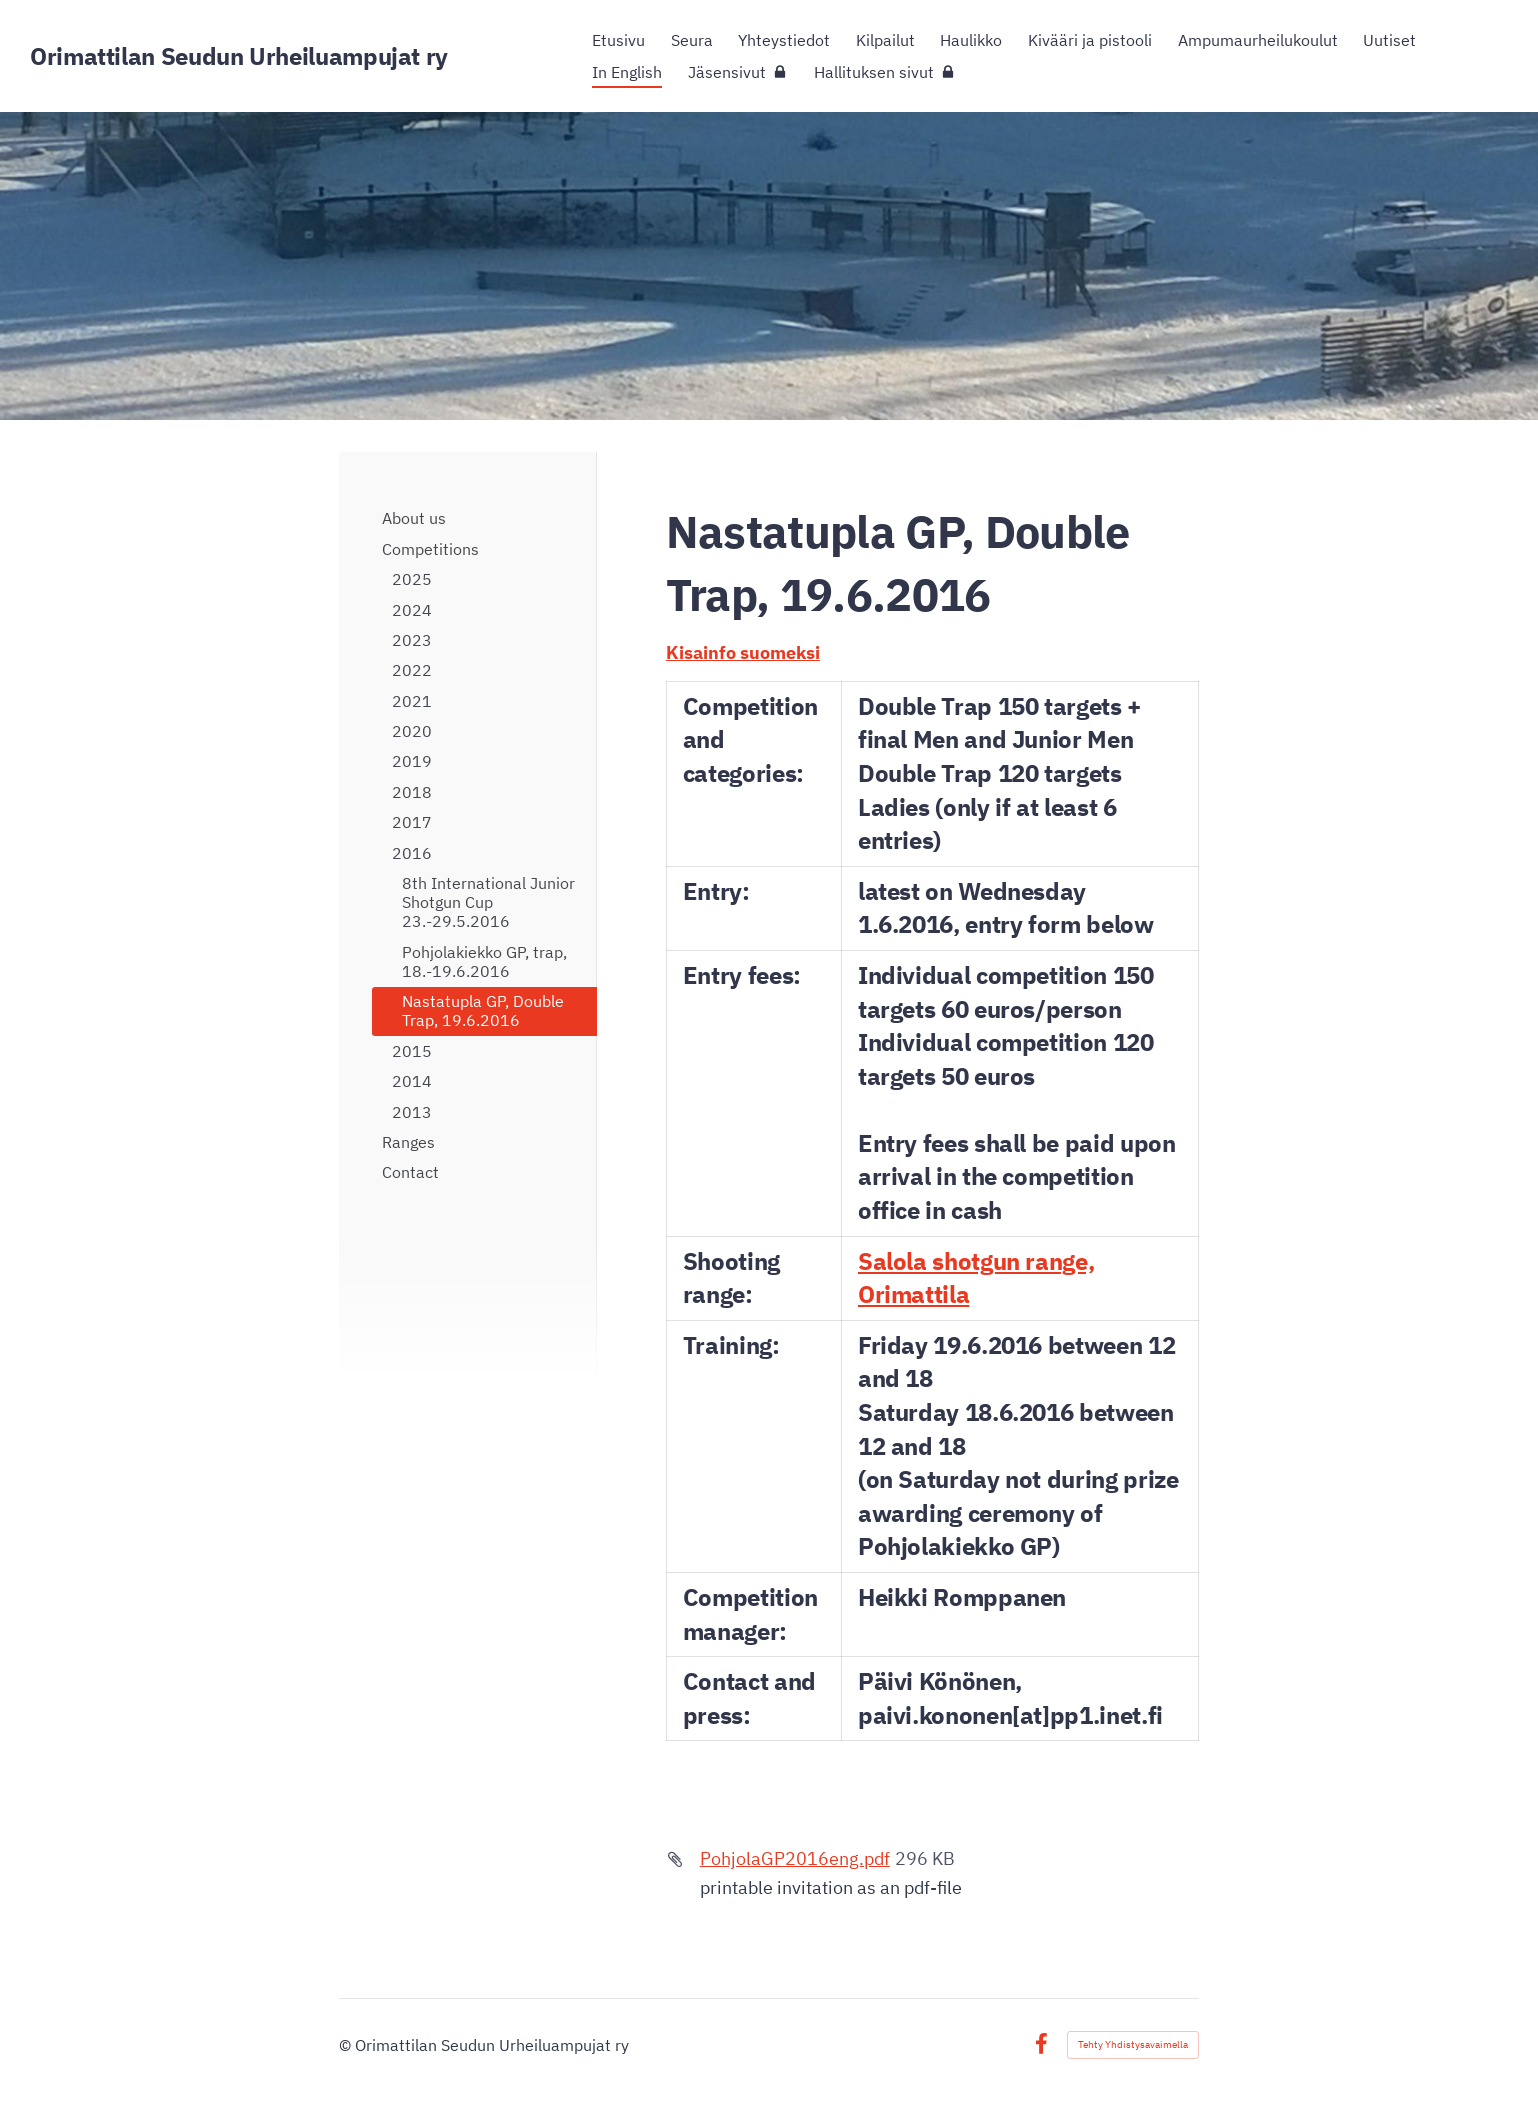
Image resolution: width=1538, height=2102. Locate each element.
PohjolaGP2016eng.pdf (795, 1858)
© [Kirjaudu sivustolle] (347, 2045)
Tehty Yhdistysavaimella (1133, 2044)
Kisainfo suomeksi (743, 652)
